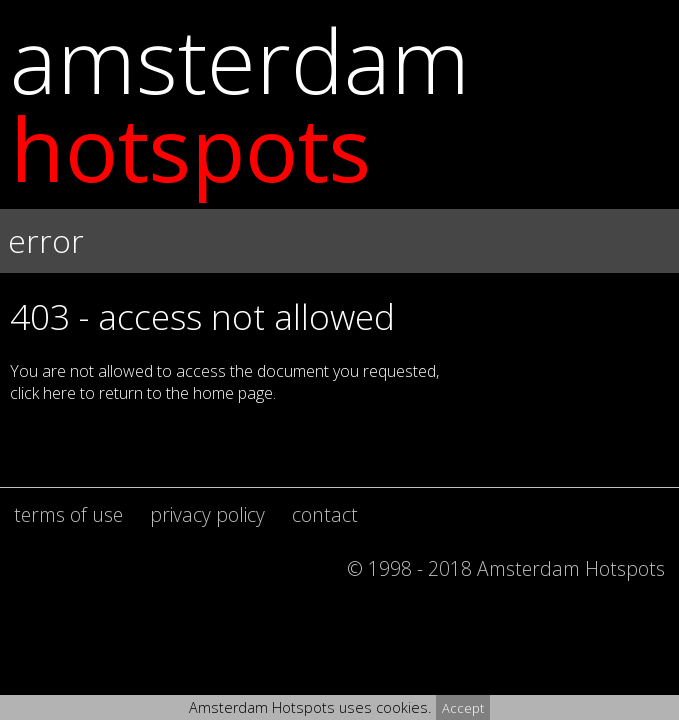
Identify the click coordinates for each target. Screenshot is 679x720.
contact (325, 514)
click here (43, 393)
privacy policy (207, 514)
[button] (339, 312)
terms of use (68, 514)
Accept (463, 708)
